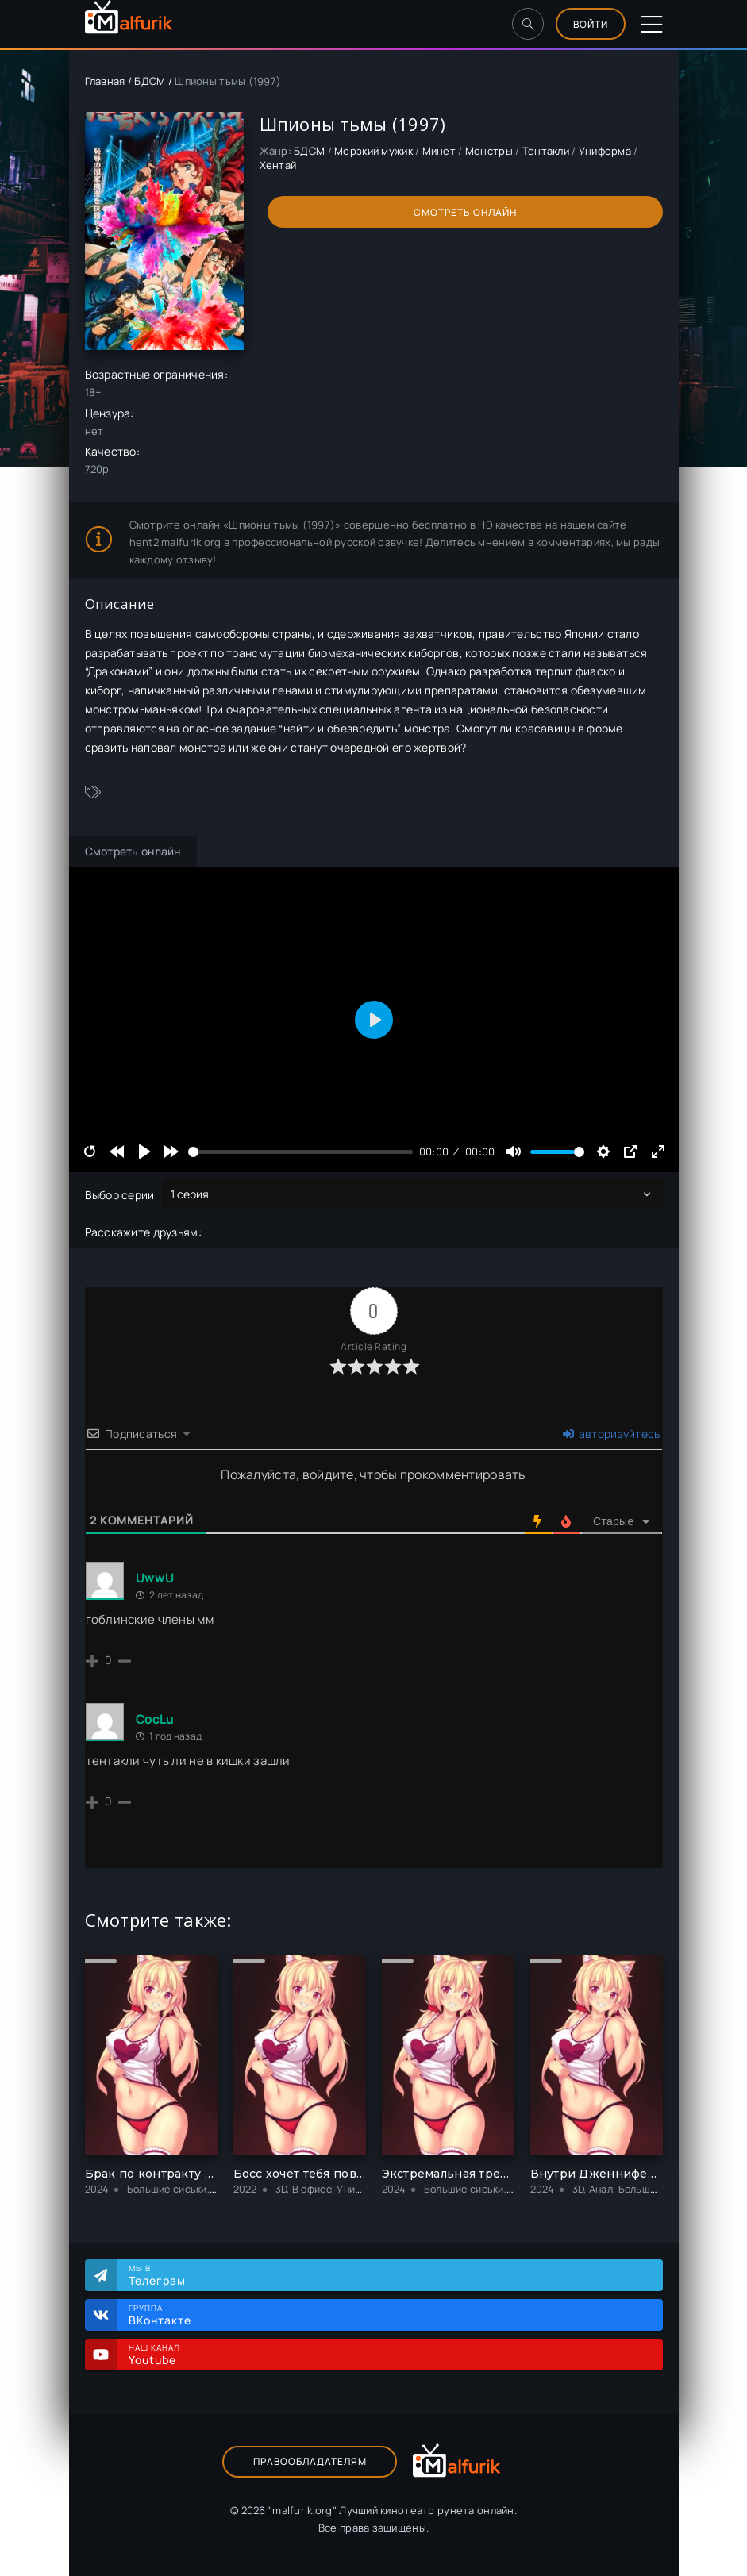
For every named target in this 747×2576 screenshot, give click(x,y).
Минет (439, 151)
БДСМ (149, 81)
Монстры (489, 151)
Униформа (605, 151)
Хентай (278, 165)
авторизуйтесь (611, 1433)
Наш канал (388, 2354)
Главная (105, 81)
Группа (388, 2315)
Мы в (388, 2275)
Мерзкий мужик (373, 151)
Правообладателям (310, 2461)
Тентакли (545, 151)
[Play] (144, 1151)
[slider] (300, 1151)
